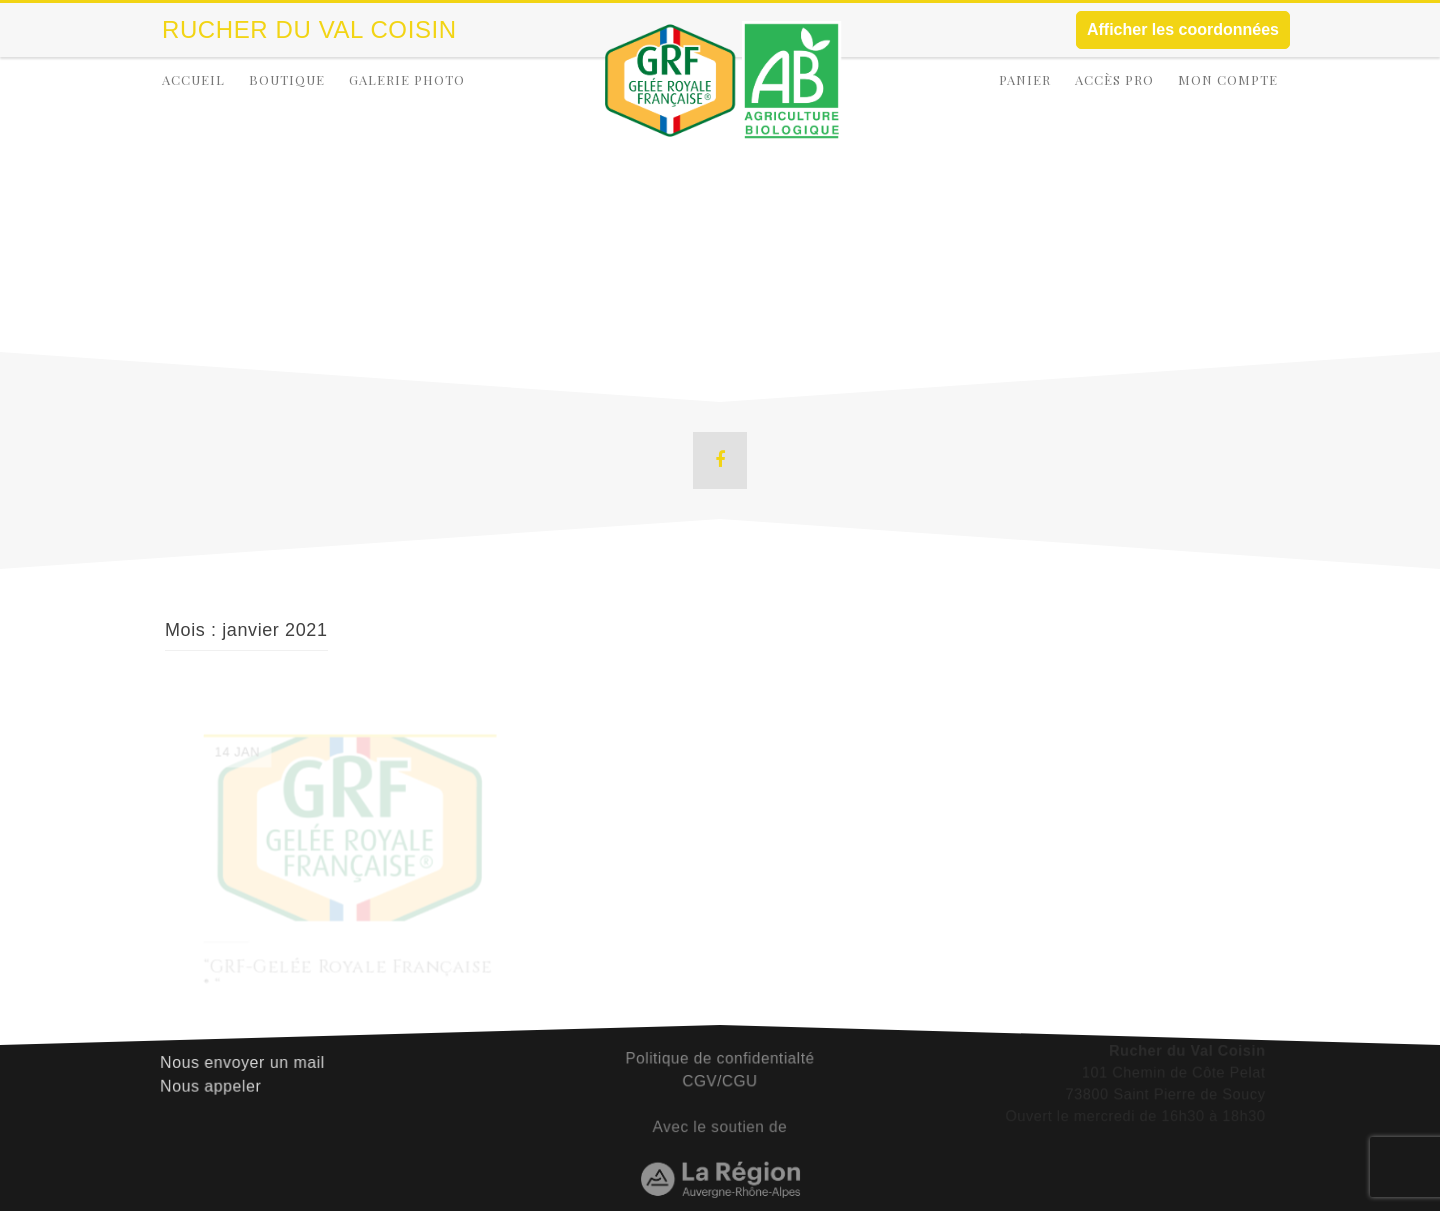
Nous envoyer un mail (245, 1057)
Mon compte (1228, 79)
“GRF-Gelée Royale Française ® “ (348, 977)
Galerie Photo (407, 79)
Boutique (287, 79)
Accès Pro (1114, 79)
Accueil (193, 79)
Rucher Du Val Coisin (309, 29)
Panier (1025, 79)
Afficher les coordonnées (1183, 29)
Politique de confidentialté (719, 1053)
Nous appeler (214, 1080)
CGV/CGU (720, 1075)
